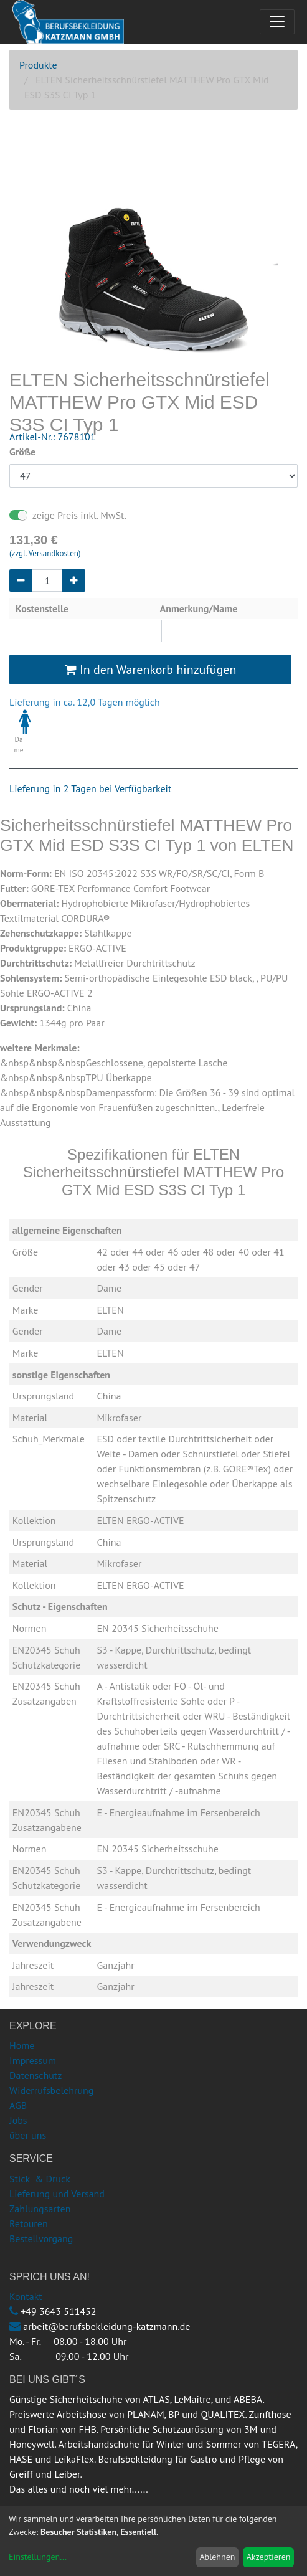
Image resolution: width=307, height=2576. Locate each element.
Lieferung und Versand (57, 2193)
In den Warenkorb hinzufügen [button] (151, 669)
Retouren (28, 2223)
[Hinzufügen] (73, 580)
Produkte (38, 65)
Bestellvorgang (41, 2238)
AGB (18, 2105)
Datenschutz (35, 2075)
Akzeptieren (269, 2556)
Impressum (32, 2060)
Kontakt (25, 2296)
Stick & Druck (39, 2178)
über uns (27, 2135)
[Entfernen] (20, 580)
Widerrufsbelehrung (51, 2090)
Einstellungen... (38, 2556)
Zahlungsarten (39, 2208)
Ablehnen (217, 2556)
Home (21, 2045)
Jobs (18, 2120)
